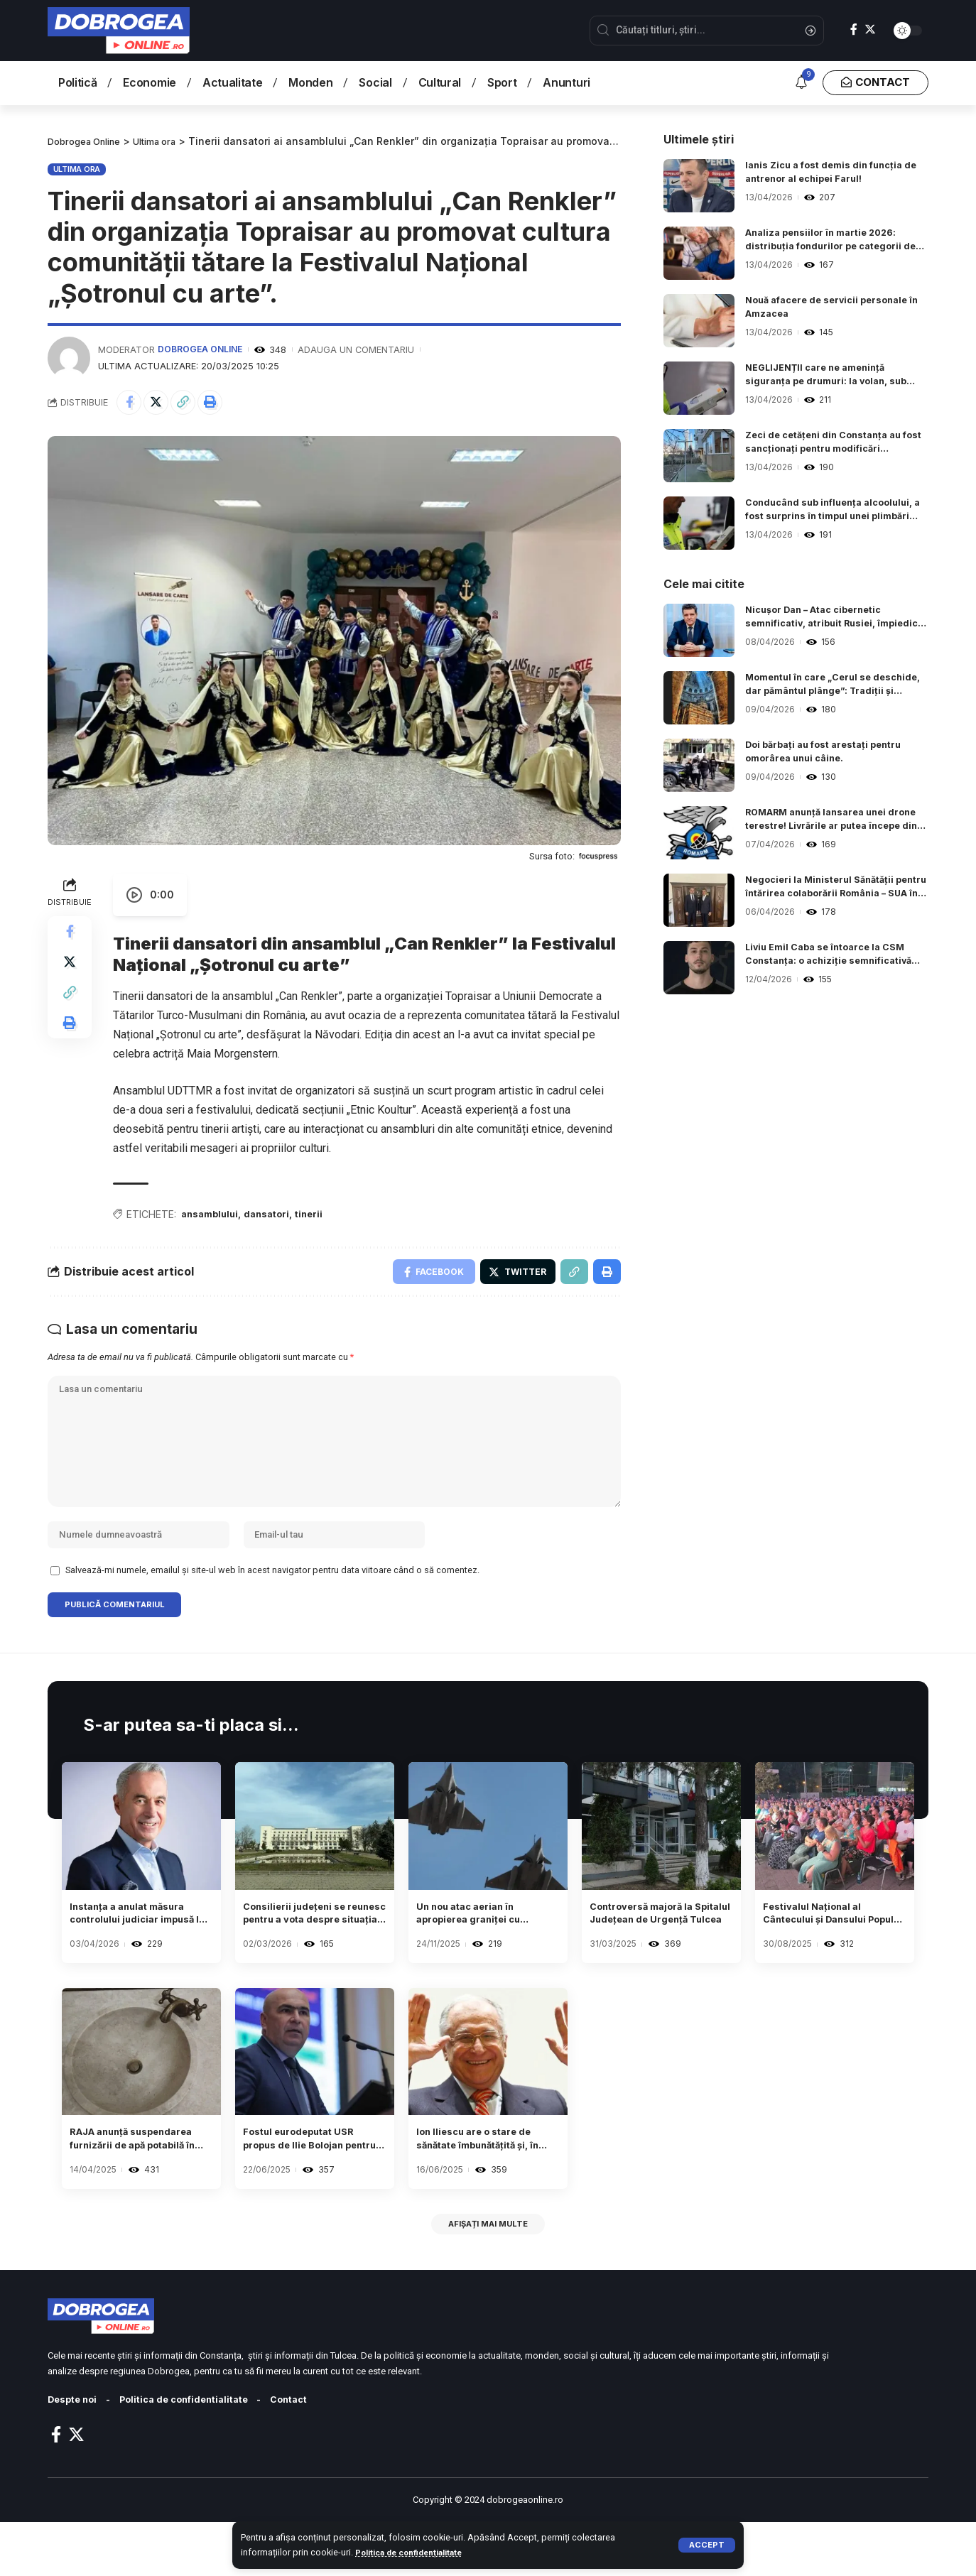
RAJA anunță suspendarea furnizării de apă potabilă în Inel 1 (134, 2185)
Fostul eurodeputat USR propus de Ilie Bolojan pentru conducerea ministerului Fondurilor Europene (310, 2185)
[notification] (801, 83)
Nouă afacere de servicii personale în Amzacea (834, 308)
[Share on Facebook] (130, 403)
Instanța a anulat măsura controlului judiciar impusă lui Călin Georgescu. (140, 1953)
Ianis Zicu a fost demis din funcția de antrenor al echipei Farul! (831, 174)
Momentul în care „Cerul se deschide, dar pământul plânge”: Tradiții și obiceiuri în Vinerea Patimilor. (827, 687)
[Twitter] (870, 29)
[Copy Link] (192, 403)
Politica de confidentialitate (197, 2453)
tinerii (322, 1218)
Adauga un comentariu (360, 349)
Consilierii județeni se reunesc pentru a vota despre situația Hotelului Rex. (312, 1953)
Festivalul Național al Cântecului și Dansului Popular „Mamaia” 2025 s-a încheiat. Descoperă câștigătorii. (831, 1953)
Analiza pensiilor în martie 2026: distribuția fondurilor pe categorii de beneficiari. (836, 242)
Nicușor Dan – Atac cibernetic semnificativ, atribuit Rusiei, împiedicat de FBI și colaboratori (827, 619)
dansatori (275, 1218)
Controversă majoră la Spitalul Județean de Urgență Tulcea (652, 1953)
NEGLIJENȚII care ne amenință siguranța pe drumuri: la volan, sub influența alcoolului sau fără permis (834, 377)
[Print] (222, 403)
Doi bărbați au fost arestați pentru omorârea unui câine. (831, 753)
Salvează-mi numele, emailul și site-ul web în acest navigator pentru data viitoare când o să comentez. (272, 1602)
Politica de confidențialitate (415, 2552)
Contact (312, 2453)
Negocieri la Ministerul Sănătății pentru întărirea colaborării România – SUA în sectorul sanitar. (832, 889)
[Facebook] (854, 29)
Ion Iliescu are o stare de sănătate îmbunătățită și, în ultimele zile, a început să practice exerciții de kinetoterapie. (485, 2185)
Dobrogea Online (202, 349)
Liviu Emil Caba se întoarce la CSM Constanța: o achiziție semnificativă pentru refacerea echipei (836, 956)
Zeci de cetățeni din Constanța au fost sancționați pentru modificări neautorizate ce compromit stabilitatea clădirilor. (830, 444)
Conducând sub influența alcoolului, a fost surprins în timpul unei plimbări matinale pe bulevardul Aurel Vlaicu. (836, 512)
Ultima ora (77, 168)
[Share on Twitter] (161, 403)
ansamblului (212, 1218)
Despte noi (75, 2453)
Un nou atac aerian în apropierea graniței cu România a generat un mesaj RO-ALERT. (479, 1953)
